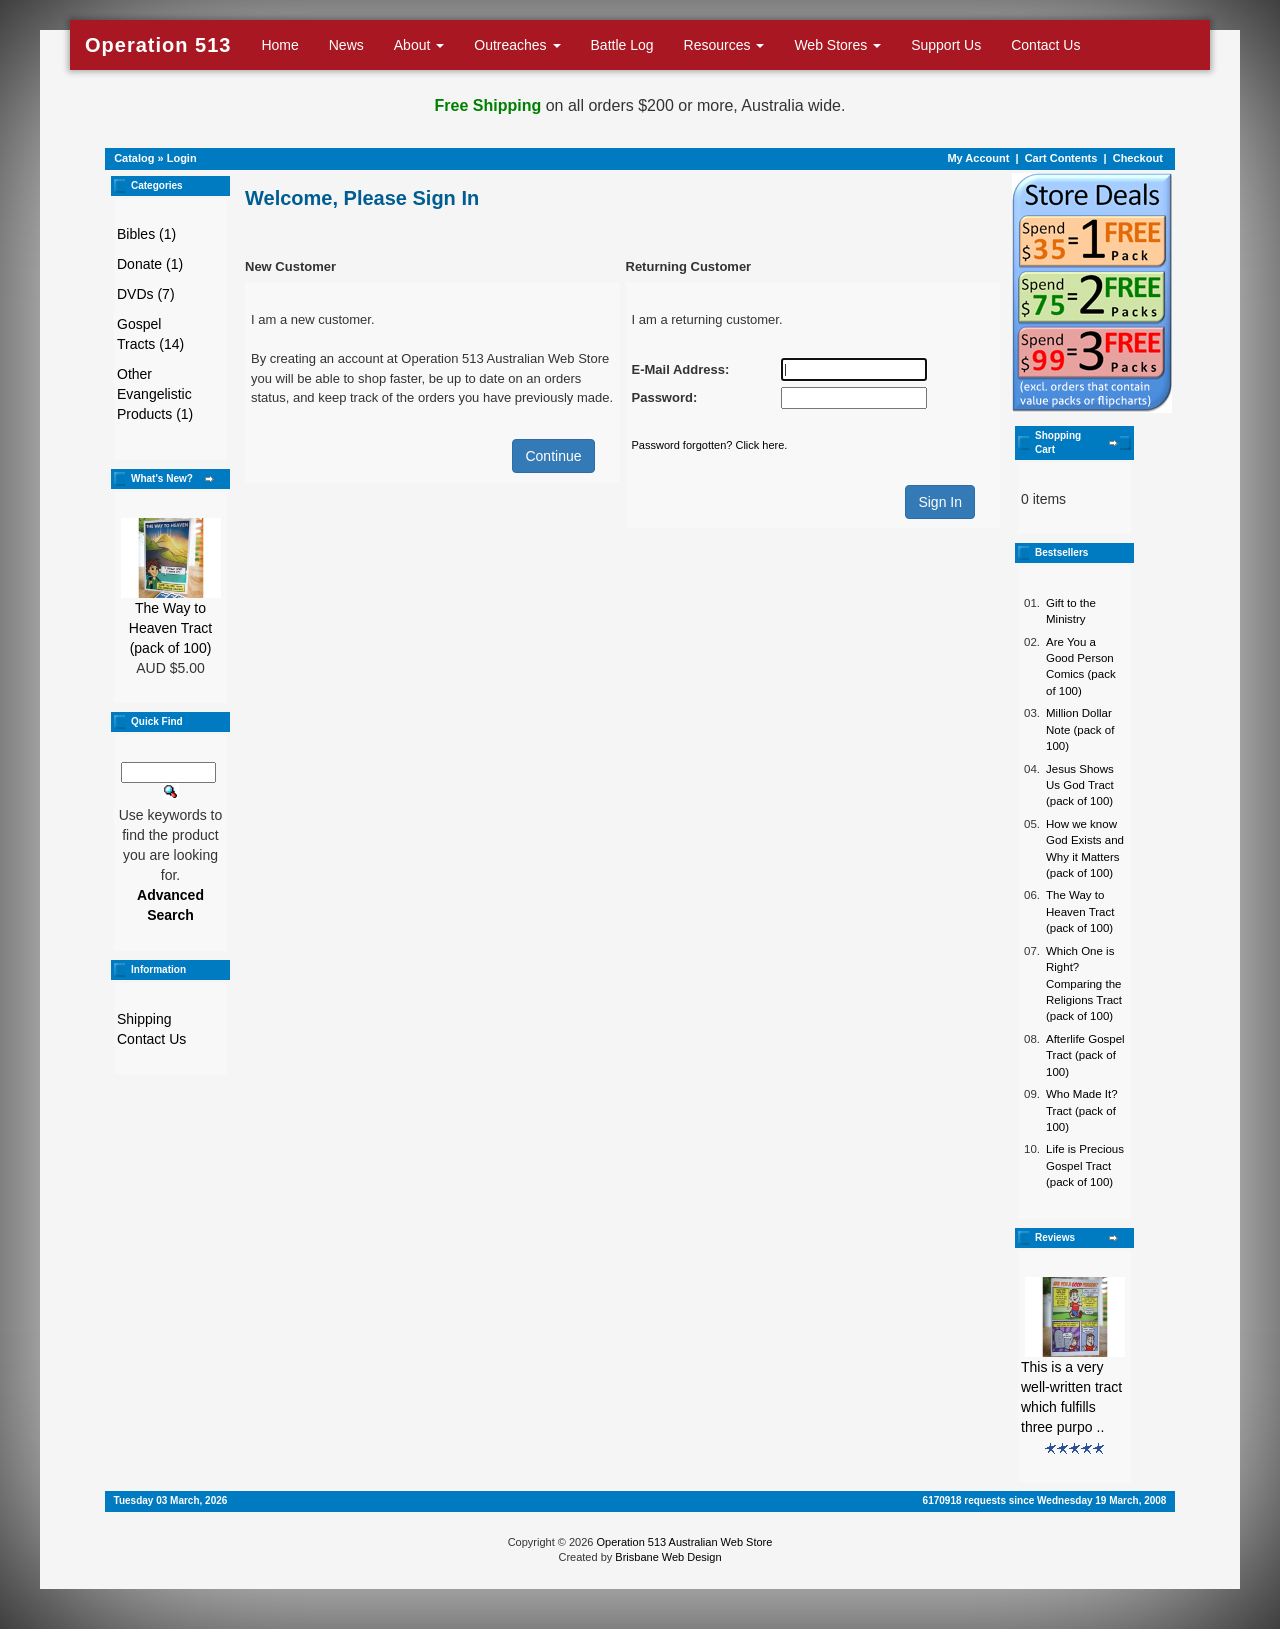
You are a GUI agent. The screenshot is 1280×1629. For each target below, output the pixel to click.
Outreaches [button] (517, 45)
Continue (553, 456)
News (346, 45)
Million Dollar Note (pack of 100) (1080, 729)
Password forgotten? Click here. (710, 445)
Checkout (1138, 158)
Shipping (144, 1019)
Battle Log (622, 45)
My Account (978, 158)
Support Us (946, 45)
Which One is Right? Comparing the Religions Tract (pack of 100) (1084, 984)
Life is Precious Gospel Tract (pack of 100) (1085, 1165)
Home (279, 45)
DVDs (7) (146, 294)
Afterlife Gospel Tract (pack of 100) (1085, 1055)
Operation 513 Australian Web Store (684, 1542)
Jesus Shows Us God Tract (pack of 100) (1080, 785)
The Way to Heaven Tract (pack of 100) (170, 628)
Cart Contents (1061, 158)
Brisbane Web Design (668, 1557)
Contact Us (1045, 45)
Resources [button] (724, 45)
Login (182, 158)
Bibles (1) (146, 234)
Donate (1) (150, 264)
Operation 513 (158, 45)
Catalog (134, 158)
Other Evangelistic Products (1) (155, 394)
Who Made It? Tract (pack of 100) (1082, 1110)
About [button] (419, 45)
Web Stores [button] (837, 45)
